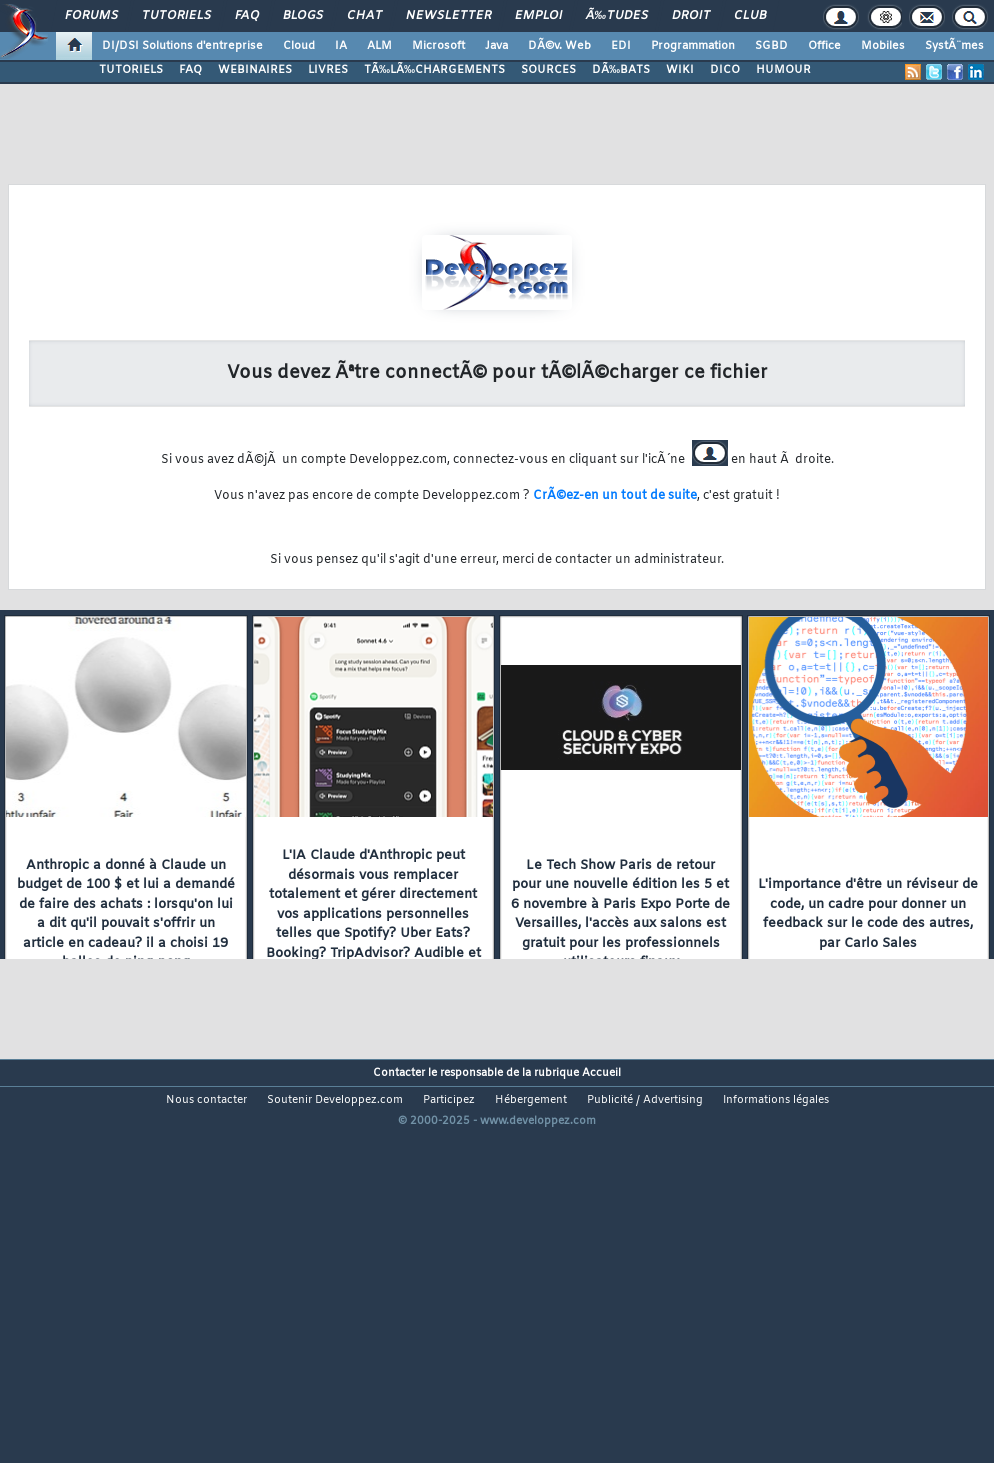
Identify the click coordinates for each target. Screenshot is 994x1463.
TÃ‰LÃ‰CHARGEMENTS (434, 70)
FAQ (247, 16)
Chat (364, 16)
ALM (379, 46)
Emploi (538, 16)
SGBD (771, 46)
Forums (91, 16)
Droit (691, 16)
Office (824, 46)
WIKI (680, 70)
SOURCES (548, 70)
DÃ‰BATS (621, 70)
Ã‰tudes (617, 16)
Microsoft (438, 46)
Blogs (303, 16)
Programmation (693, 46)
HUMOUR (783, 70)
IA (341, 46)
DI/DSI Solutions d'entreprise (182, 46)
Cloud (299, 46)
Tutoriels (176, 16)
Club (750, 16)
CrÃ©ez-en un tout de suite (615, 496)
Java (496, 46)
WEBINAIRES (255, 70)
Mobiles (883, 46)
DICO (725, 70)
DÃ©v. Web (559, 46)
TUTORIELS (131, 70)
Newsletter (448, 16)
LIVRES (328, 70)
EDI (621, 46)
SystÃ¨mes (954, 46)
